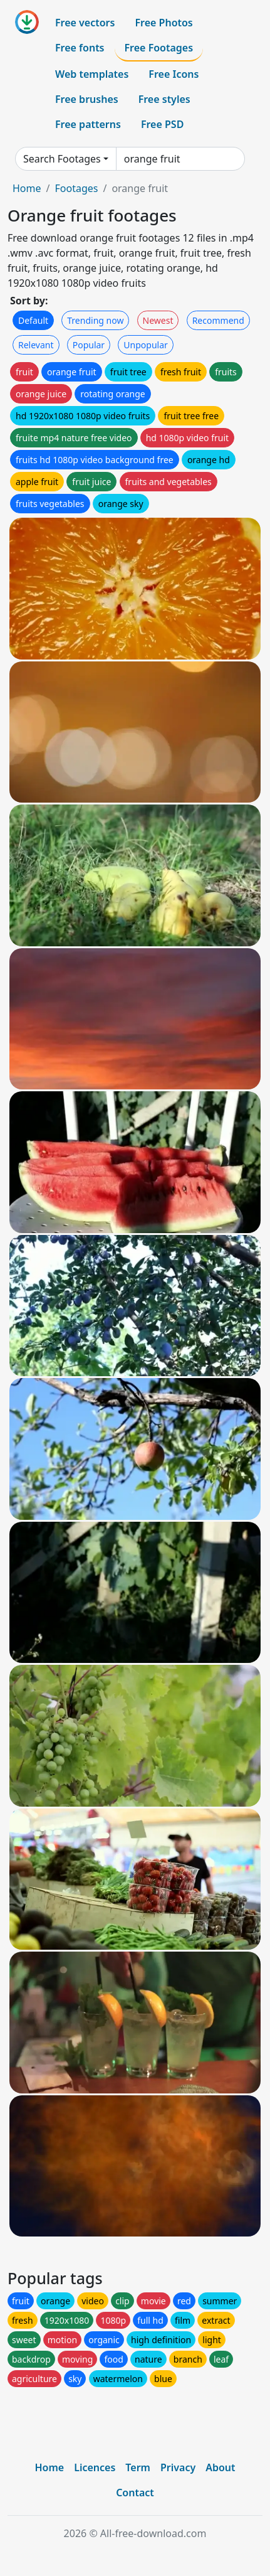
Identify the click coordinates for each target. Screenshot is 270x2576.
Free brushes (86, 99)
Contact (135, 2492)
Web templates (91, 74)
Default (33, 320)
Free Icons (173, 74)
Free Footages (159, 48)
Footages (76, 188)
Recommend (218, 320)
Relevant (36, 345)
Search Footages (62, 159)
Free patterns (88, 124)
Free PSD (162, 124)
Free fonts (80, 48)
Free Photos (163, 22)
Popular (89, 345)
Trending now (95, 320)
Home (27, 188)
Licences (94, 2467)
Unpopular (145, 345)
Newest (158, 320)
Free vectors (85, 22)
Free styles (164, 99)
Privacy (177, 2467)
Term (137, 2467)
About (220, 2467)
